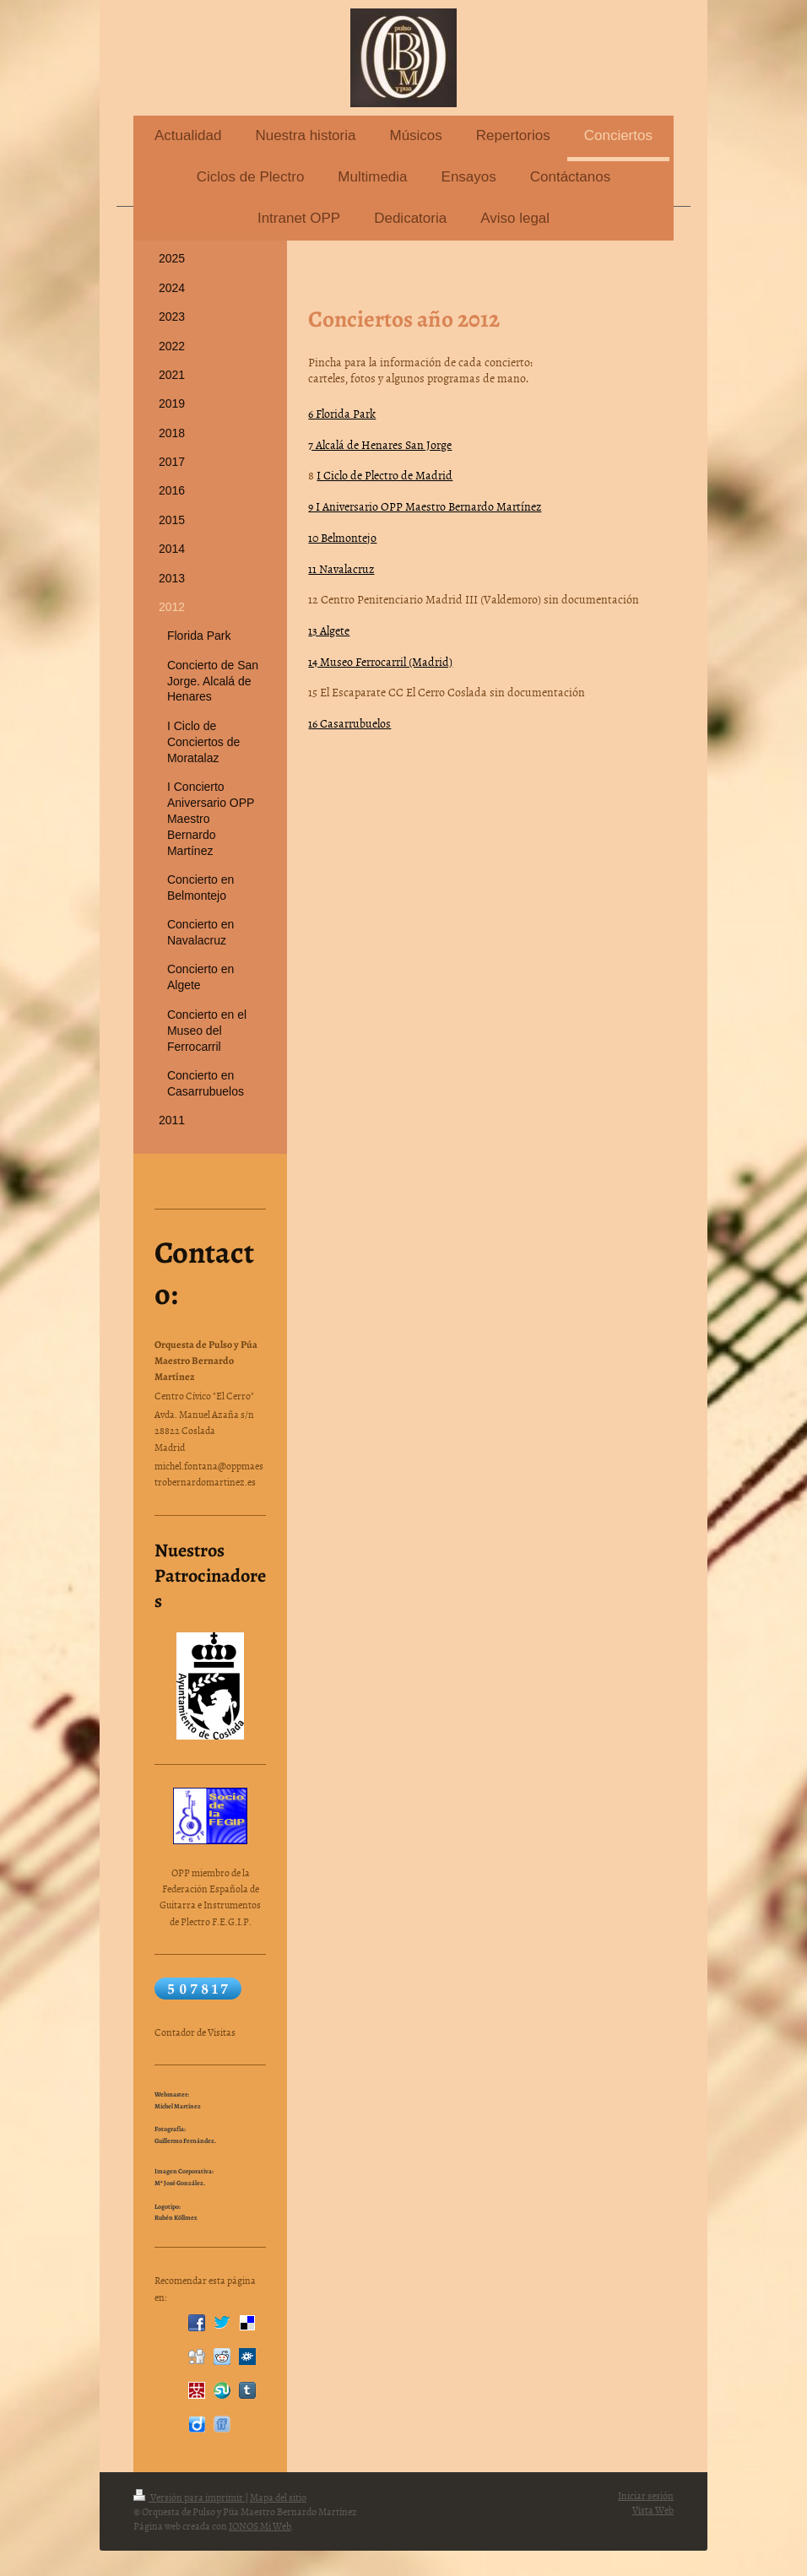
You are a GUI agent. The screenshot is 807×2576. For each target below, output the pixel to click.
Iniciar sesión (646, 2495)
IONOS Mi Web (260, 2526)
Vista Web (653, 2510)
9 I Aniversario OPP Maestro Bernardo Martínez (424, 506)
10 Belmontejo (342, 537)
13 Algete (328, 630)
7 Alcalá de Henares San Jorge (380, 444)
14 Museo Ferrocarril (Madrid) (380, 661)
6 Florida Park (342, 413)
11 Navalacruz (341, 568)
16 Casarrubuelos (349, 723)
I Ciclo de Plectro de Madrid (384, 475)
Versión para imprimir (189, 2497)
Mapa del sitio (278, 2497)
